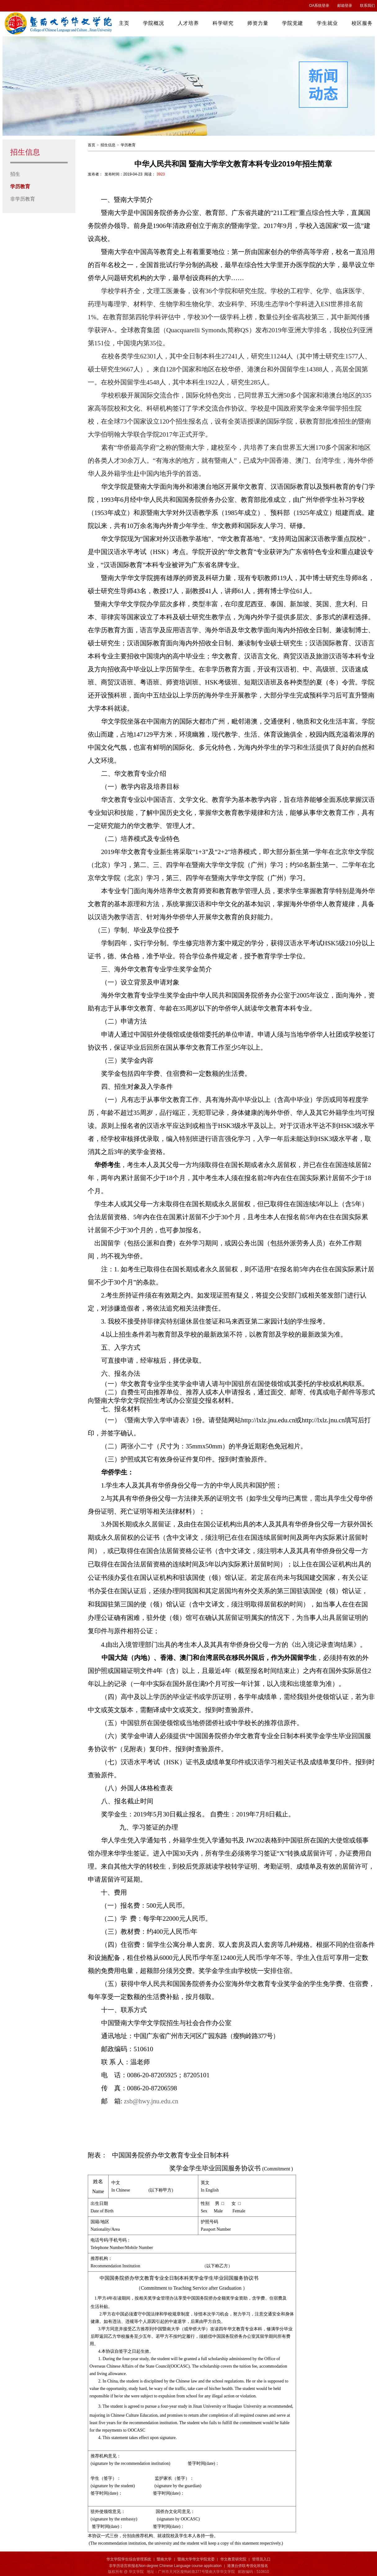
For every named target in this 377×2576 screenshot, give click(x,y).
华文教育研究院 (233, 2559)
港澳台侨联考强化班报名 (247, 2566)
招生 (15, 174)
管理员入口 (261, 2559)
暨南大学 (164, 2559)
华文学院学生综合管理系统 (128, 2559)
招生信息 (108, 145)
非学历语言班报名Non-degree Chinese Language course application (165, 2566)
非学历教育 (22, 199)
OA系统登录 (319, 5)
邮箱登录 (344, 5)
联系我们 (367, 5)
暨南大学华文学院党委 (196, 2559)
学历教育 (20, 186)
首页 (91, 145)
